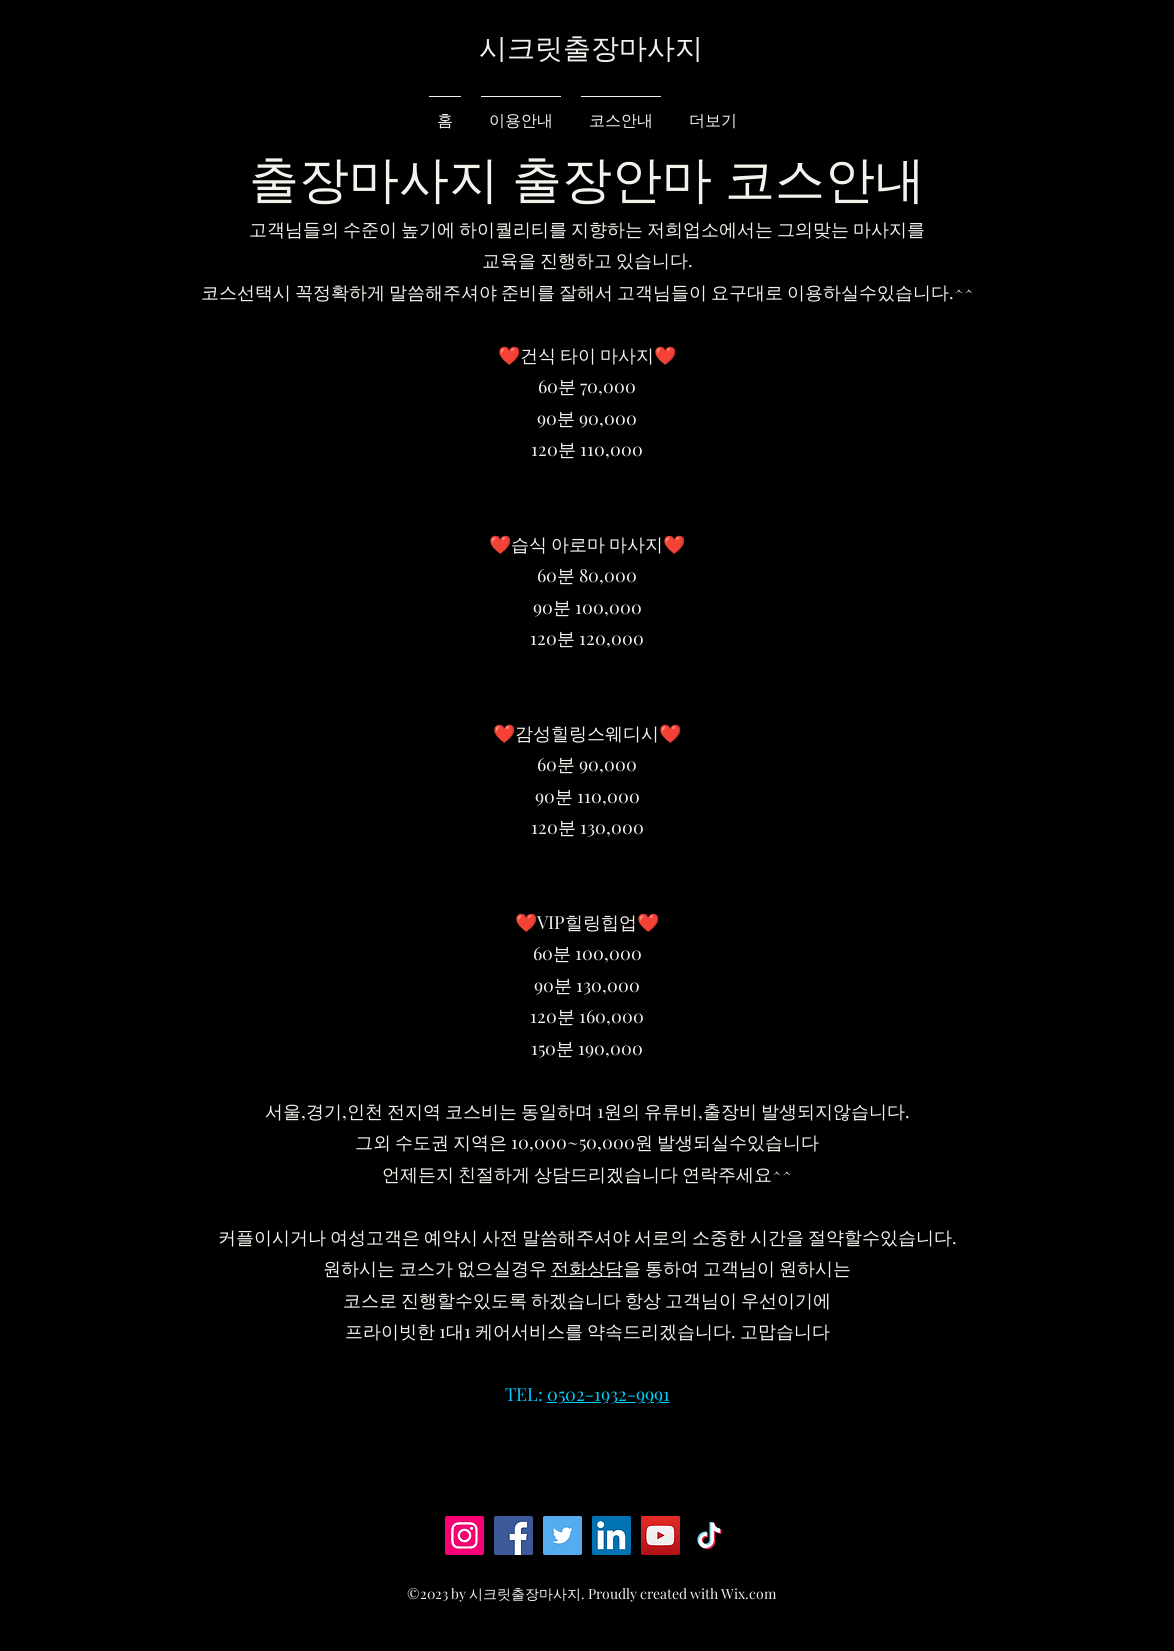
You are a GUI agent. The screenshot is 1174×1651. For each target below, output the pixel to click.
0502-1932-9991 (608, 1394)
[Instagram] (464, 1535)
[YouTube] (660, 1535)
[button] (1060, 67)
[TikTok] (709, 1535)
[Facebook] (513, 1535)
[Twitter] (562, 1535)
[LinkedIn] (611, 1535)
